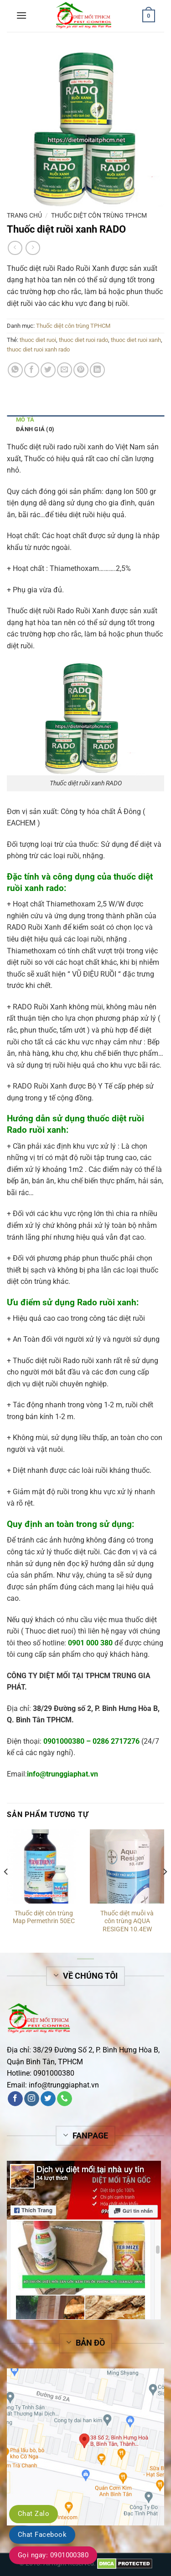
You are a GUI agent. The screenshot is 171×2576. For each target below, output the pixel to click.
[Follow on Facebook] (15, 2099)
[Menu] (21, 15)
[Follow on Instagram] (31, 2099)
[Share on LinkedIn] (97, 369)
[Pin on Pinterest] (80, 369)
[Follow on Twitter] (48, 2099)
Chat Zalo (33, 2514)
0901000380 (63, 1741)
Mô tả (25, 419)
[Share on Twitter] (48, 369)
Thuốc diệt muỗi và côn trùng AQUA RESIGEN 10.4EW (127, 1921)
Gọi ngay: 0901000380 (53, 2555)
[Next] (164, 1889)
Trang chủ (24, 215)
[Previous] (6, 1889)
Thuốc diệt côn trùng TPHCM (99, 215)
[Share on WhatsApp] (15, 369)
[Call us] (64, 2099)
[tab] (85, 419)
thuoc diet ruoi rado (83, 339)
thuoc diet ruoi (38, 339)
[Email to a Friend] (64, 369)
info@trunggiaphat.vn (64, 2085)
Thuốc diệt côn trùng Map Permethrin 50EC (44, 1917)
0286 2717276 (116, 1741)
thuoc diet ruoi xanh (136, 339)
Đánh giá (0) (35, 429)
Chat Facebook (42, 2534)
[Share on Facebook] (31, 369)
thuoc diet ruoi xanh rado (38, 349)
